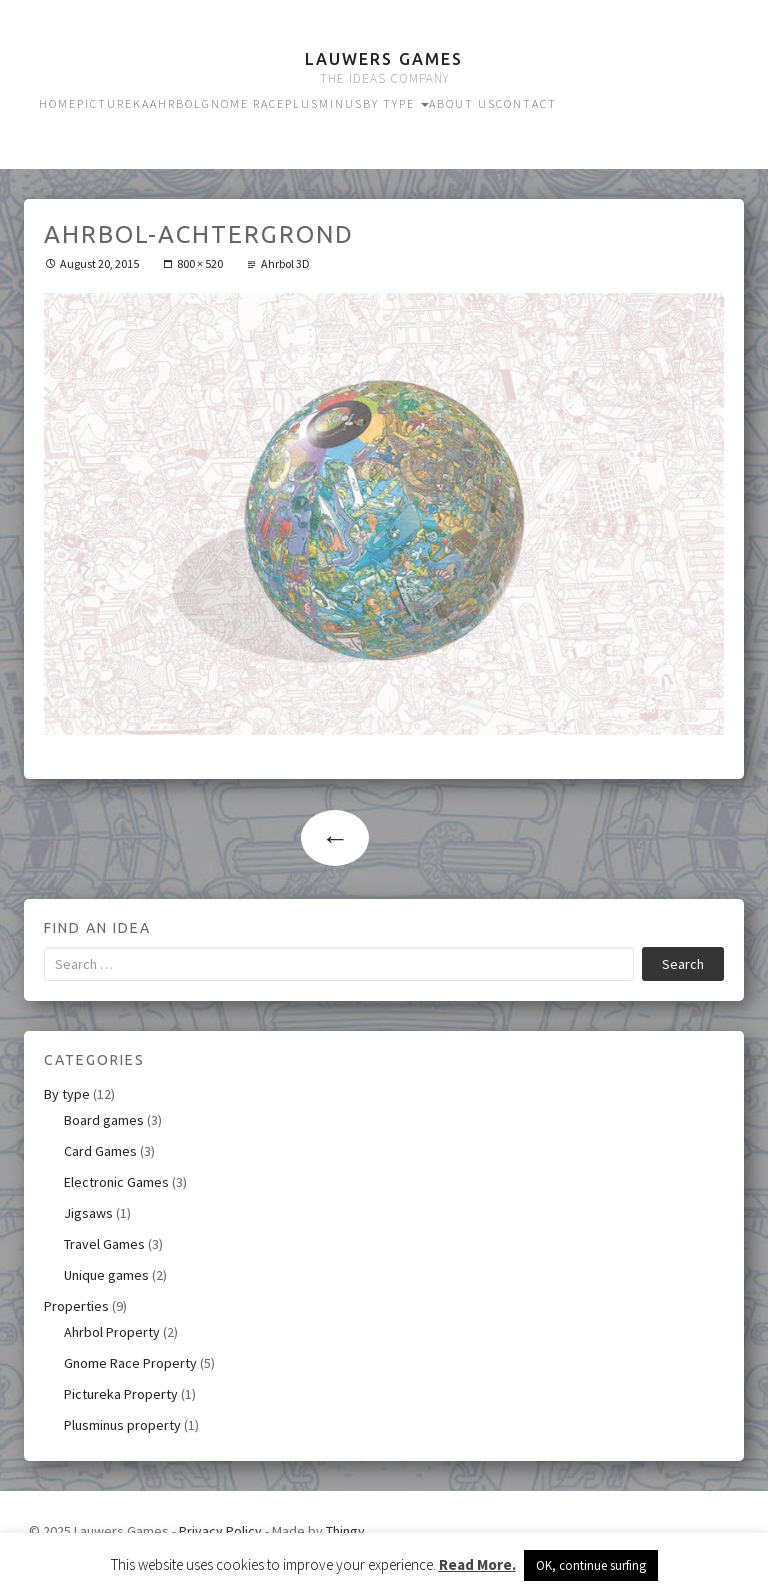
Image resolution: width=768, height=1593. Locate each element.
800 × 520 (200, 263)
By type (396, 103)
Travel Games (104, 1244)
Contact (526, 103)
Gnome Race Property (130, 1363)
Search (683, 964)
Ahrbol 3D (285, 263)
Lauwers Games (384, 59)
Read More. (477, 1564)
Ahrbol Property (112, 1332)
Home (58, 103)
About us (462, 103)
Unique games (106, 1275)
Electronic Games (116, 1182)
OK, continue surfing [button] (591, 1565)
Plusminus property (122, 1425)
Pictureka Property (121, 1394)
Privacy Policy (220, 1531)
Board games (104, 1120)
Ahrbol (176, 103)
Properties (76, 1306)
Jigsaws (88, 1213)
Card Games (100, 1151)
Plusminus (324, 103)
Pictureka (113, 103)
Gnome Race (243, 103)
